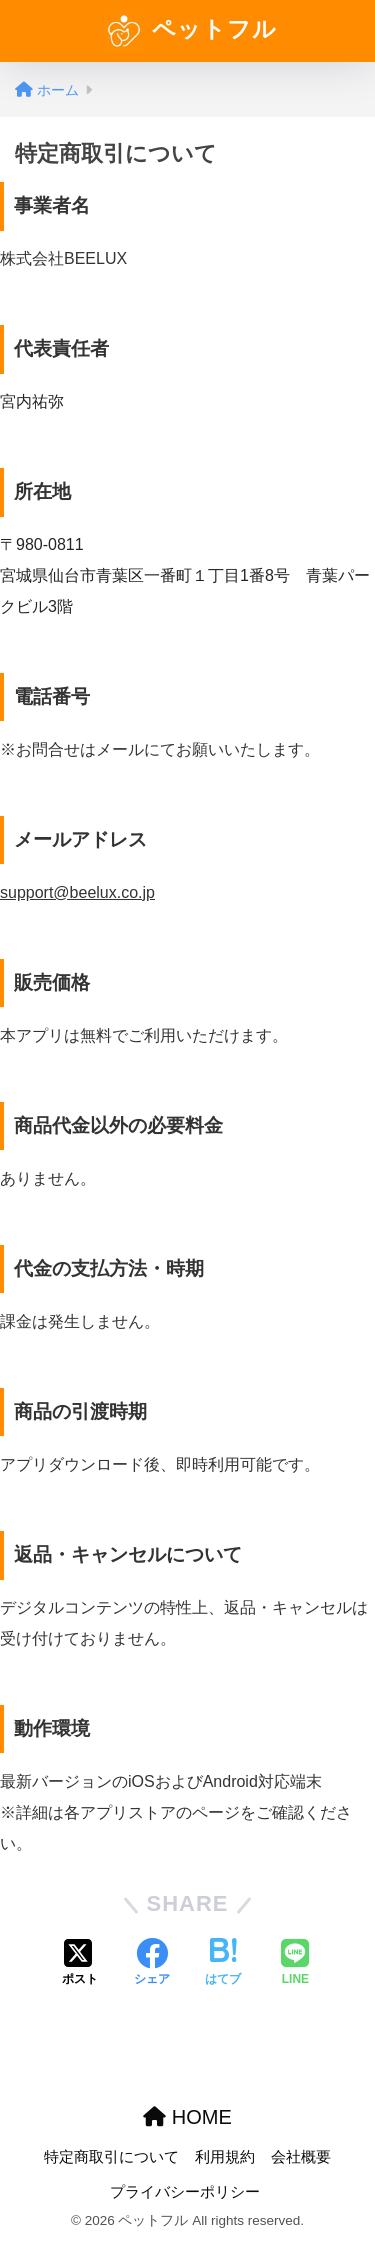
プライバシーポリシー (185, 2192)
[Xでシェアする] (80, 1964)
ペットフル (190, 31)
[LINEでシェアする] (295, 1964)
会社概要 (301, 2157)
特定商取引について (111, 2157)
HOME (187, 2117)
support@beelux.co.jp (77, 892)
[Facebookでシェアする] (152, 1964)
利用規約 (225, 2157)
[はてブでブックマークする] (223, 1964)
